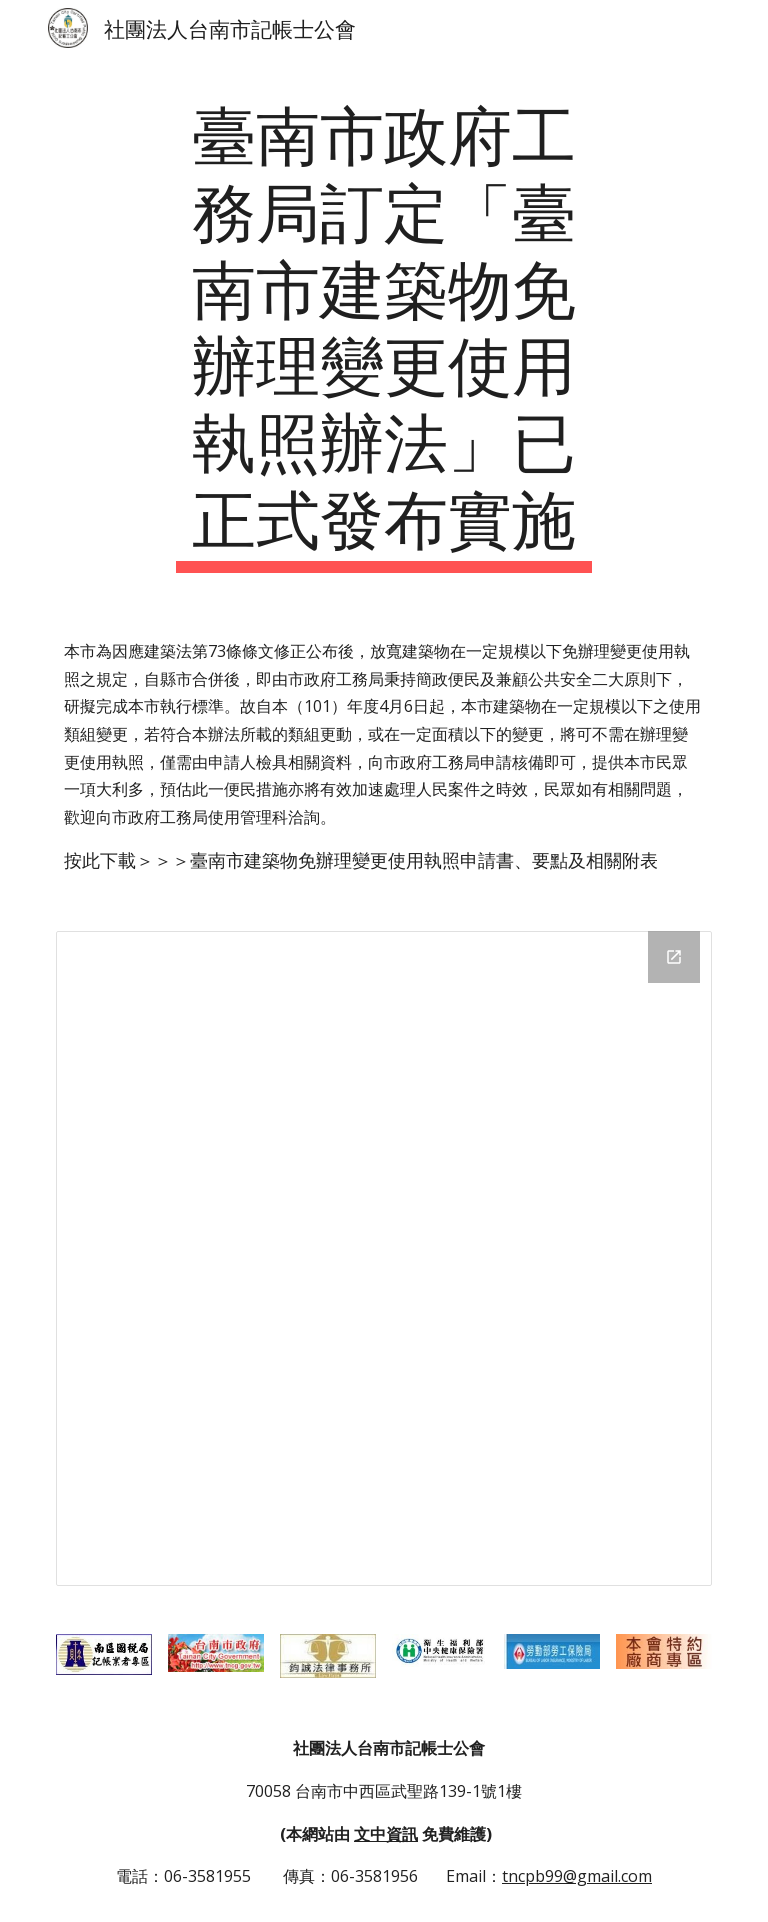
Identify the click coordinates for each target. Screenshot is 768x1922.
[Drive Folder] (383, 1258)
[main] (383, 332)
